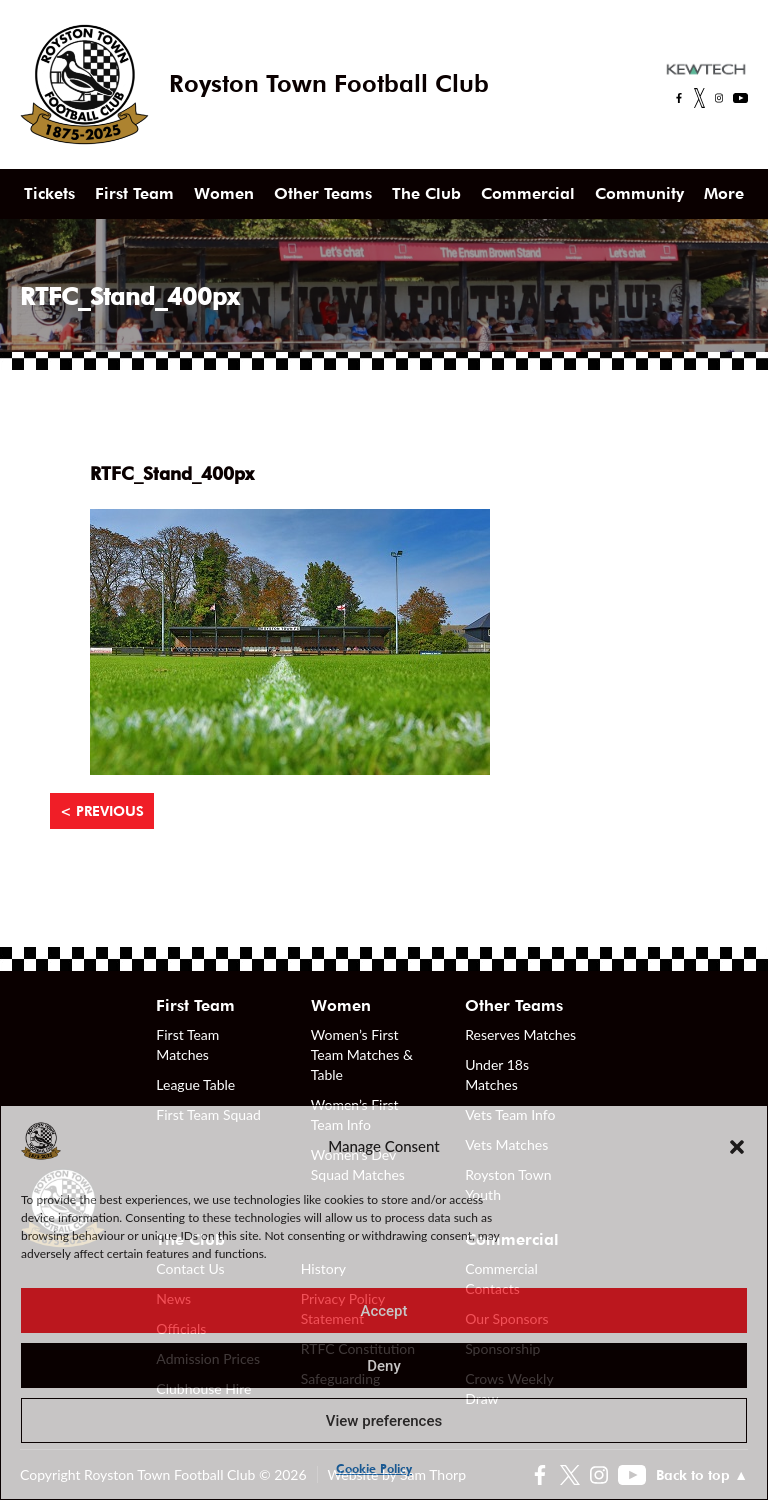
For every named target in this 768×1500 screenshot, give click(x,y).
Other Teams (323, 193)
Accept (383, 1311)
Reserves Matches (520, 1034)
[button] (737, 1146)
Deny (384, 1366)
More (724, 193)
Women (224, 193)
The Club (426, 193)
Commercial (528, 193)
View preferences (384, 1421)
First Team (134, 193)
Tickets (49, 193)
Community (639, 193)
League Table (195, 1084)
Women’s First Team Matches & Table (362, 1054)
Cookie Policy (374, 1468)
